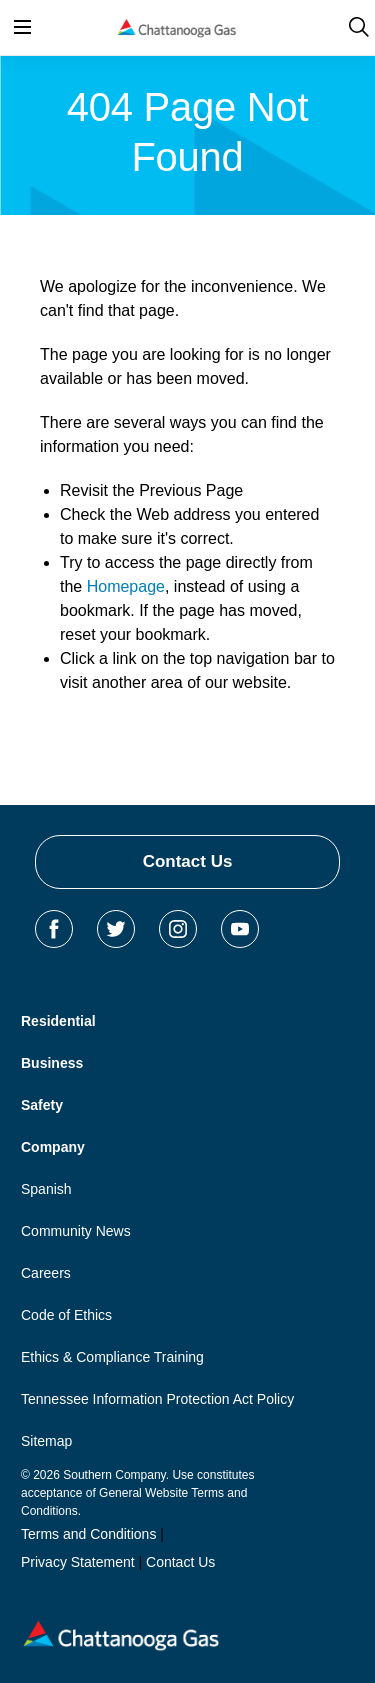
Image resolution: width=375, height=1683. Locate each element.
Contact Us (188, 861)
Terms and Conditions (88, 1534)
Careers (46, 1273)
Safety (42, 1105)
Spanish (46, 1189)
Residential (58, 1021)
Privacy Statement (78, 1562)
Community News (76, 1231)
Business (52, 1063)
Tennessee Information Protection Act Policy (157, 1399)
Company (53, 1147)
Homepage (126, 586)
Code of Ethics (66, 1315)
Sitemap (46, 1441)
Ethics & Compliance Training (112, 1357)
